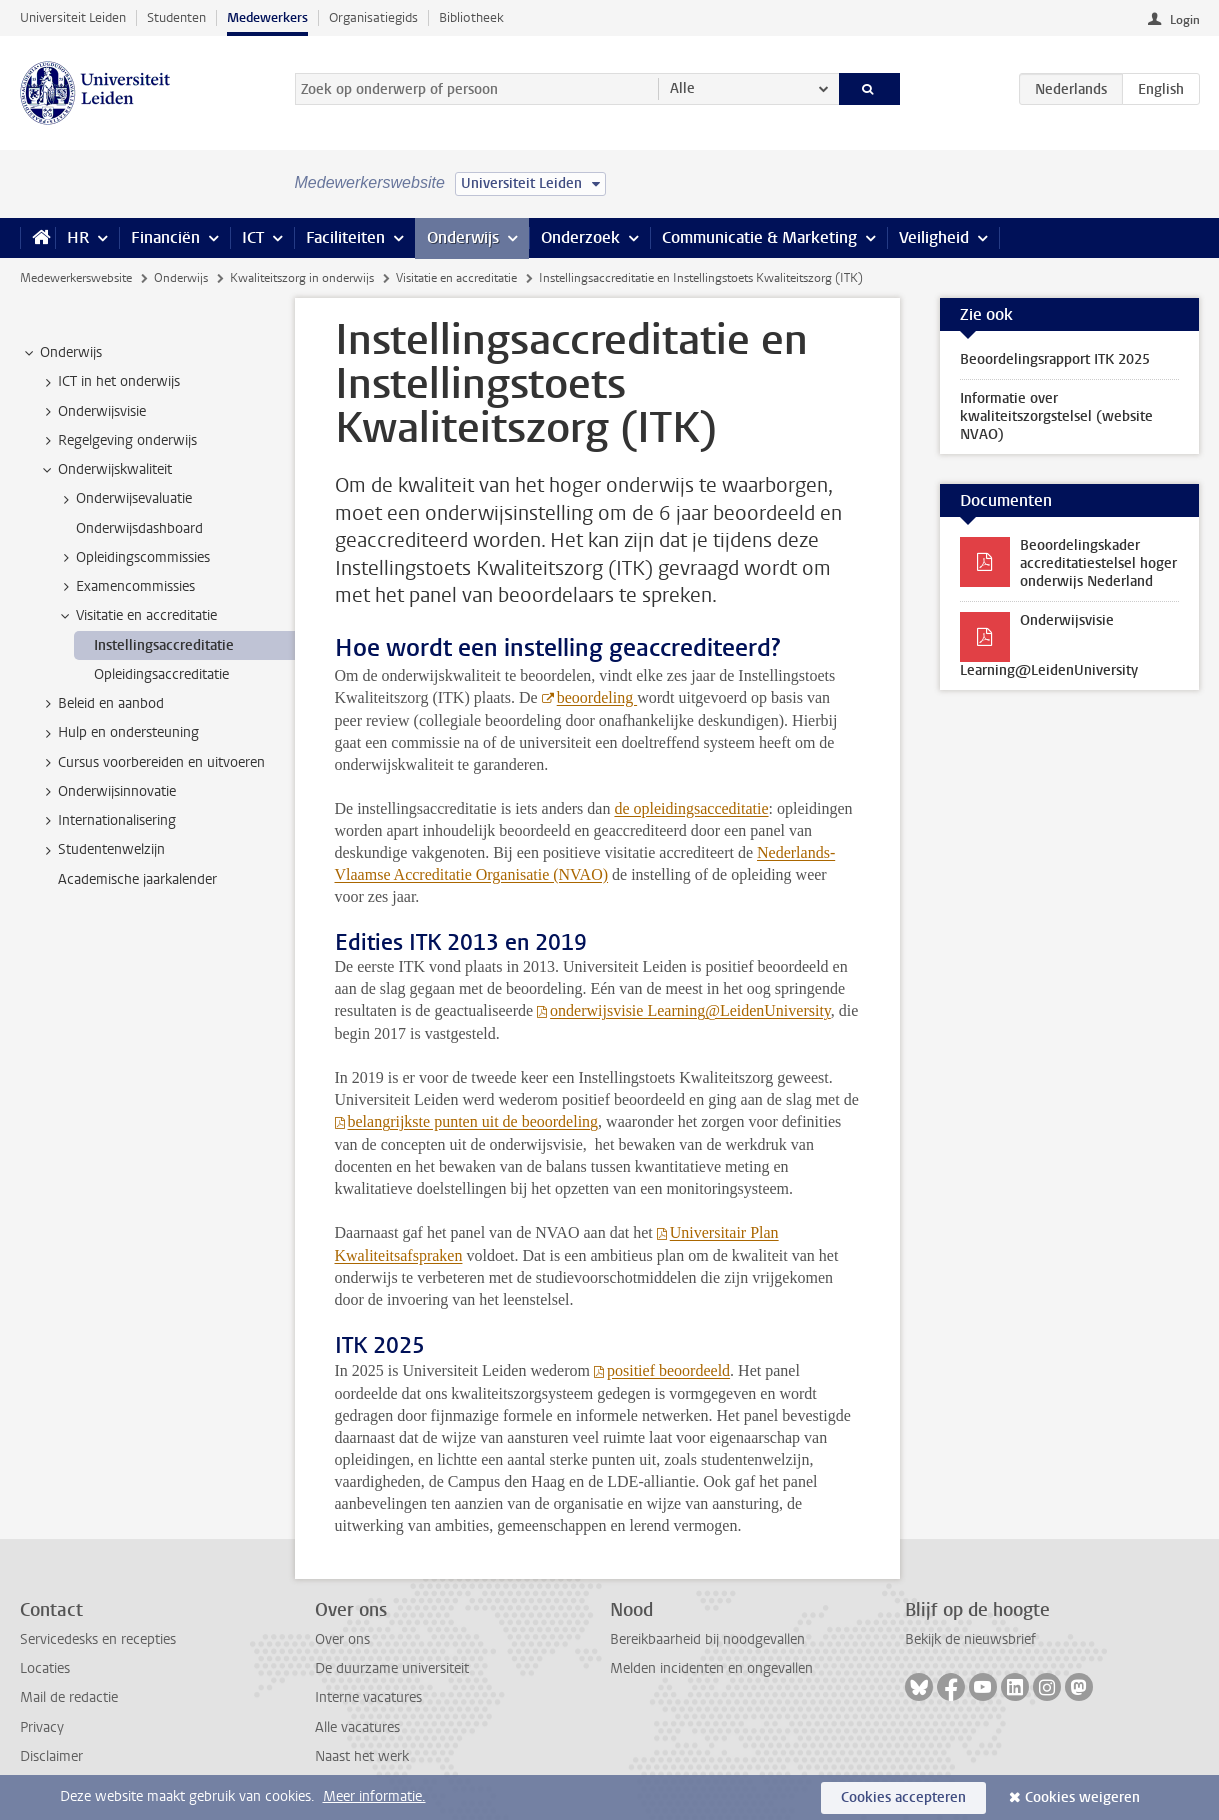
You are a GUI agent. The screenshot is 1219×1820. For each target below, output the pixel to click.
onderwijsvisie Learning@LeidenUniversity (690, 1010)
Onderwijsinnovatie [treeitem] (107, 792)
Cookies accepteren (903, 1797)
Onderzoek (580, 237)
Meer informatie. (374, 1796)
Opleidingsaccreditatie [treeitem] (161, 674)
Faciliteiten (345, 237)
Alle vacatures (357, 1727)
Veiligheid (934, 237)
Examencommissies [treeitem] (126, 587)
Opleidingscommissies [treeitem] (133, 558)
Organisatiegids (373, 17)
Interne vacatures (368, 1697)
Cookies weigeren (1082, 1797)
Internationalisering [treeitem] (107, 821)
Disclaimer (51, 1756)
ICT (253, 237)
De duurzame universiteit (392, 1668)
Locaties (45, 1668)
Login (1185, 20)
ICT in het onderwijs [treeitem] (109, 382)
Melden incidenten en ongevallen (711, 1668)
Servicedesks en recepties (98, 1639)
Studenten (176, 17)
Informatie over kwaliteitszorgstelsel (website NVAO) (1056, 416)
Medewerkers (267, 17)
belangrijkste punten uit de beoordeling (473, 1121)
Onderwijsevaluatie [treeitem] (124, 499)
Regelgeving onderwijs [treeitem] (118, 441)
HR (78, 237)
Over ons (342, 1639)
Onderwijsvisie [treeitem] (92, 412)
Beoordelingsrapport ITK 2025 (1055, 359)
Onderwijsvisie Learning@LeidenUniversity (1049, 645)
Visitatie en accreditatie (456, 278)
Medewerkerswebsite (76, 278)
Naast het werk (362, 1756)
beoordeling (597, 697)
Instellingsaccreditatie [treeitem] (164, 645)
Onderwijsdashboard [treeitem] (139, 528)
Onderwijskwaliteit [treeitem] (105, 470)
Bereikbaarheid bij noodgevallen (707, 1639)
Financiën (165, 237)
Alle (682, 88)
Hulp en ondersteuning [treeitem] (119, 733)
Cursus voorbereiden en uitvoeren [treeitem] (152, 763)
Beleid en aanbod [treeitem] (101, 704)
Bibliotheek (471, 17)
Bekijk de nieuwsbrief (970, 1639)
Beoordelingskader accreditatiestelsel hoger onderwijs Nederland (1098, 563)
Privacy (42, 1727)
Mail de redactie (69, 1697)
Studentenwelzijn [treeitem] (102, 850)
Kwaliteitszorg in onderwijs (302, 278)
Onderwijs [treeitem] (61, 353)
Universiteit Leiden (73, 17)
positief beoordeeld (668, 1370)
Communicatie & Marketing (759, 237)
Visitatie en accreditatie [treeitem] (137, 616)
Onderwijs (463, 237)
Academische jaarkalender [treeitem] (137, 879)
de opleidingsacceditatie (691, 808)
